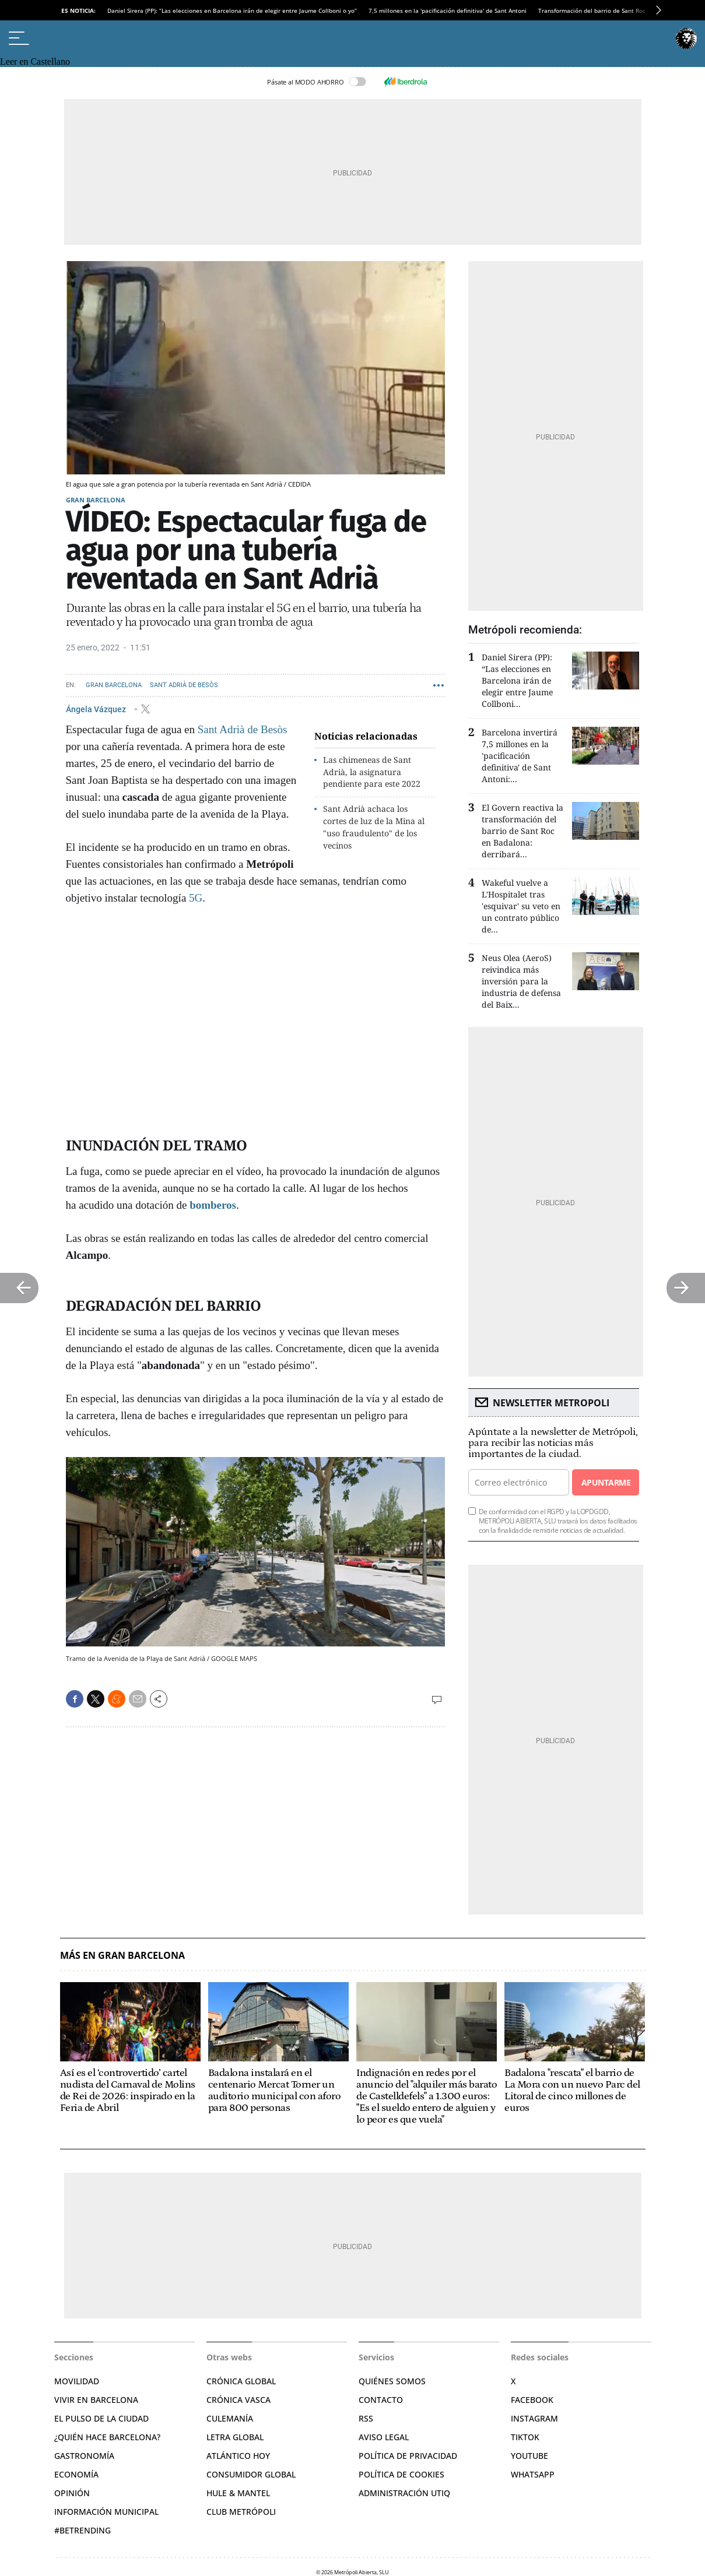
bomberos (213, 1205)
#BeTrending (82, 2530)
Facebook (532, 2399)
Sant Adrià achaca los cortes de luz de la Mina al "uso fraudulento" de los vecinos (374, 826)
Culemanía (229, 2418)
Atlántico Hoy (238, 2455)
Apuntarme (605, 1482)
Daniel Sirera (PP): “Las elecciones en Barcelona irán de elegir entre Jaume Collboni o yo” (232, 10)
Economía (76, 2474)
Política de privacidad (408, 2455)
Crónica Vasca (238, 2399)
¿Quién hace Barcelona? (107, 2437)
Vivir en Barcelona (96, 2399)
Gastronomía (84, 2455)
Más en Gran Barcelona (122, 1955)
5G (195, 898)
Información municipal (106, 2511)
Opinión (72, 2492)
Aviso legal (384, 2437)
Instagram (534, 2418)
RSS (366, 2418)
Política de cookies (401, 2474)
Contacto (381, 2399)
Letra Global (235, 2437)
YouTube (529, 2455)
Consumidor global (251, 2474)
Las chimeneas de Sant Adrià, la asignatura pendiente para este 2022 (371, 772)
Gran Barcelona (95, 499)
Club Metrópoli (241, 2511)
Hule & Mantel (238, 2492)
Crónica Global (241, 2381)
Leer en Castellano (35, 61)
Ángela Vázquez (97, 708)
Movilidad (76, 2381)
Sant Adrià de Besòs (184, 685)
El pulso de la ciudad (101, 2418)
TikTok (525, 2437)
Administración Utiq (404, 2492)
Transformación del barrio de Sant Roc (592, 10)
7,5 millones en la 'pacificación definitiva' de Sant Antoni (448, 10)
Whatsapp (533, 2474)
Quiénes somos (392, 2381)
